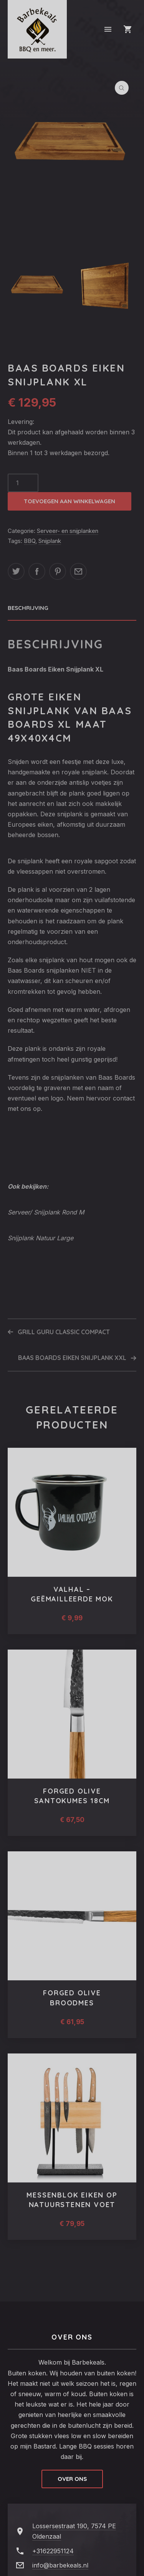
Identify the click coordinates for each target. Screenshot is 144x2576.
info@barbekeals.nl (60, 2565)
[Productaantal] (23, 483)
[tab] (72, 608)
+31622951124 (53, 2551)
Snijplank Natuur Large (40, 1238)
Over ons (72, 2478)
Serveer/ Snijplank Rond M (46, 1212)
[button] (122, 88)
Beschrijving (28, 607)
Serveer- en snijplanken (67, 530)
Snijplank (49, 540)
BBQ (29, 540)
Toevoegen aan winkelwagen (69, 501)
